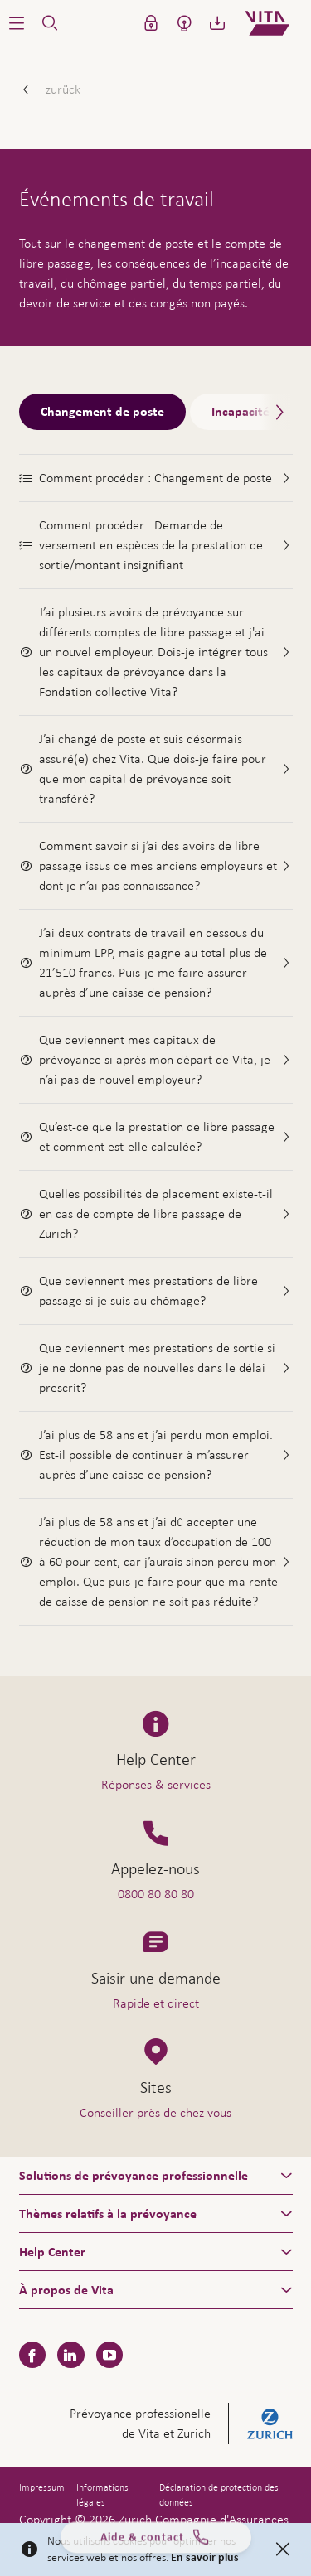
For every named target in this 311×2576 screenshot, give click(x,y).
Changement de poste (102, 411)
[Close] (283, 2549)
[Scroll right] (276, 412)
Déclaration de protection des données (219, 2495)
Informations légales (102, 2495)
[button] (16, 23)
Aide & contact (155, 2544)
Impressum (42, 2487)
